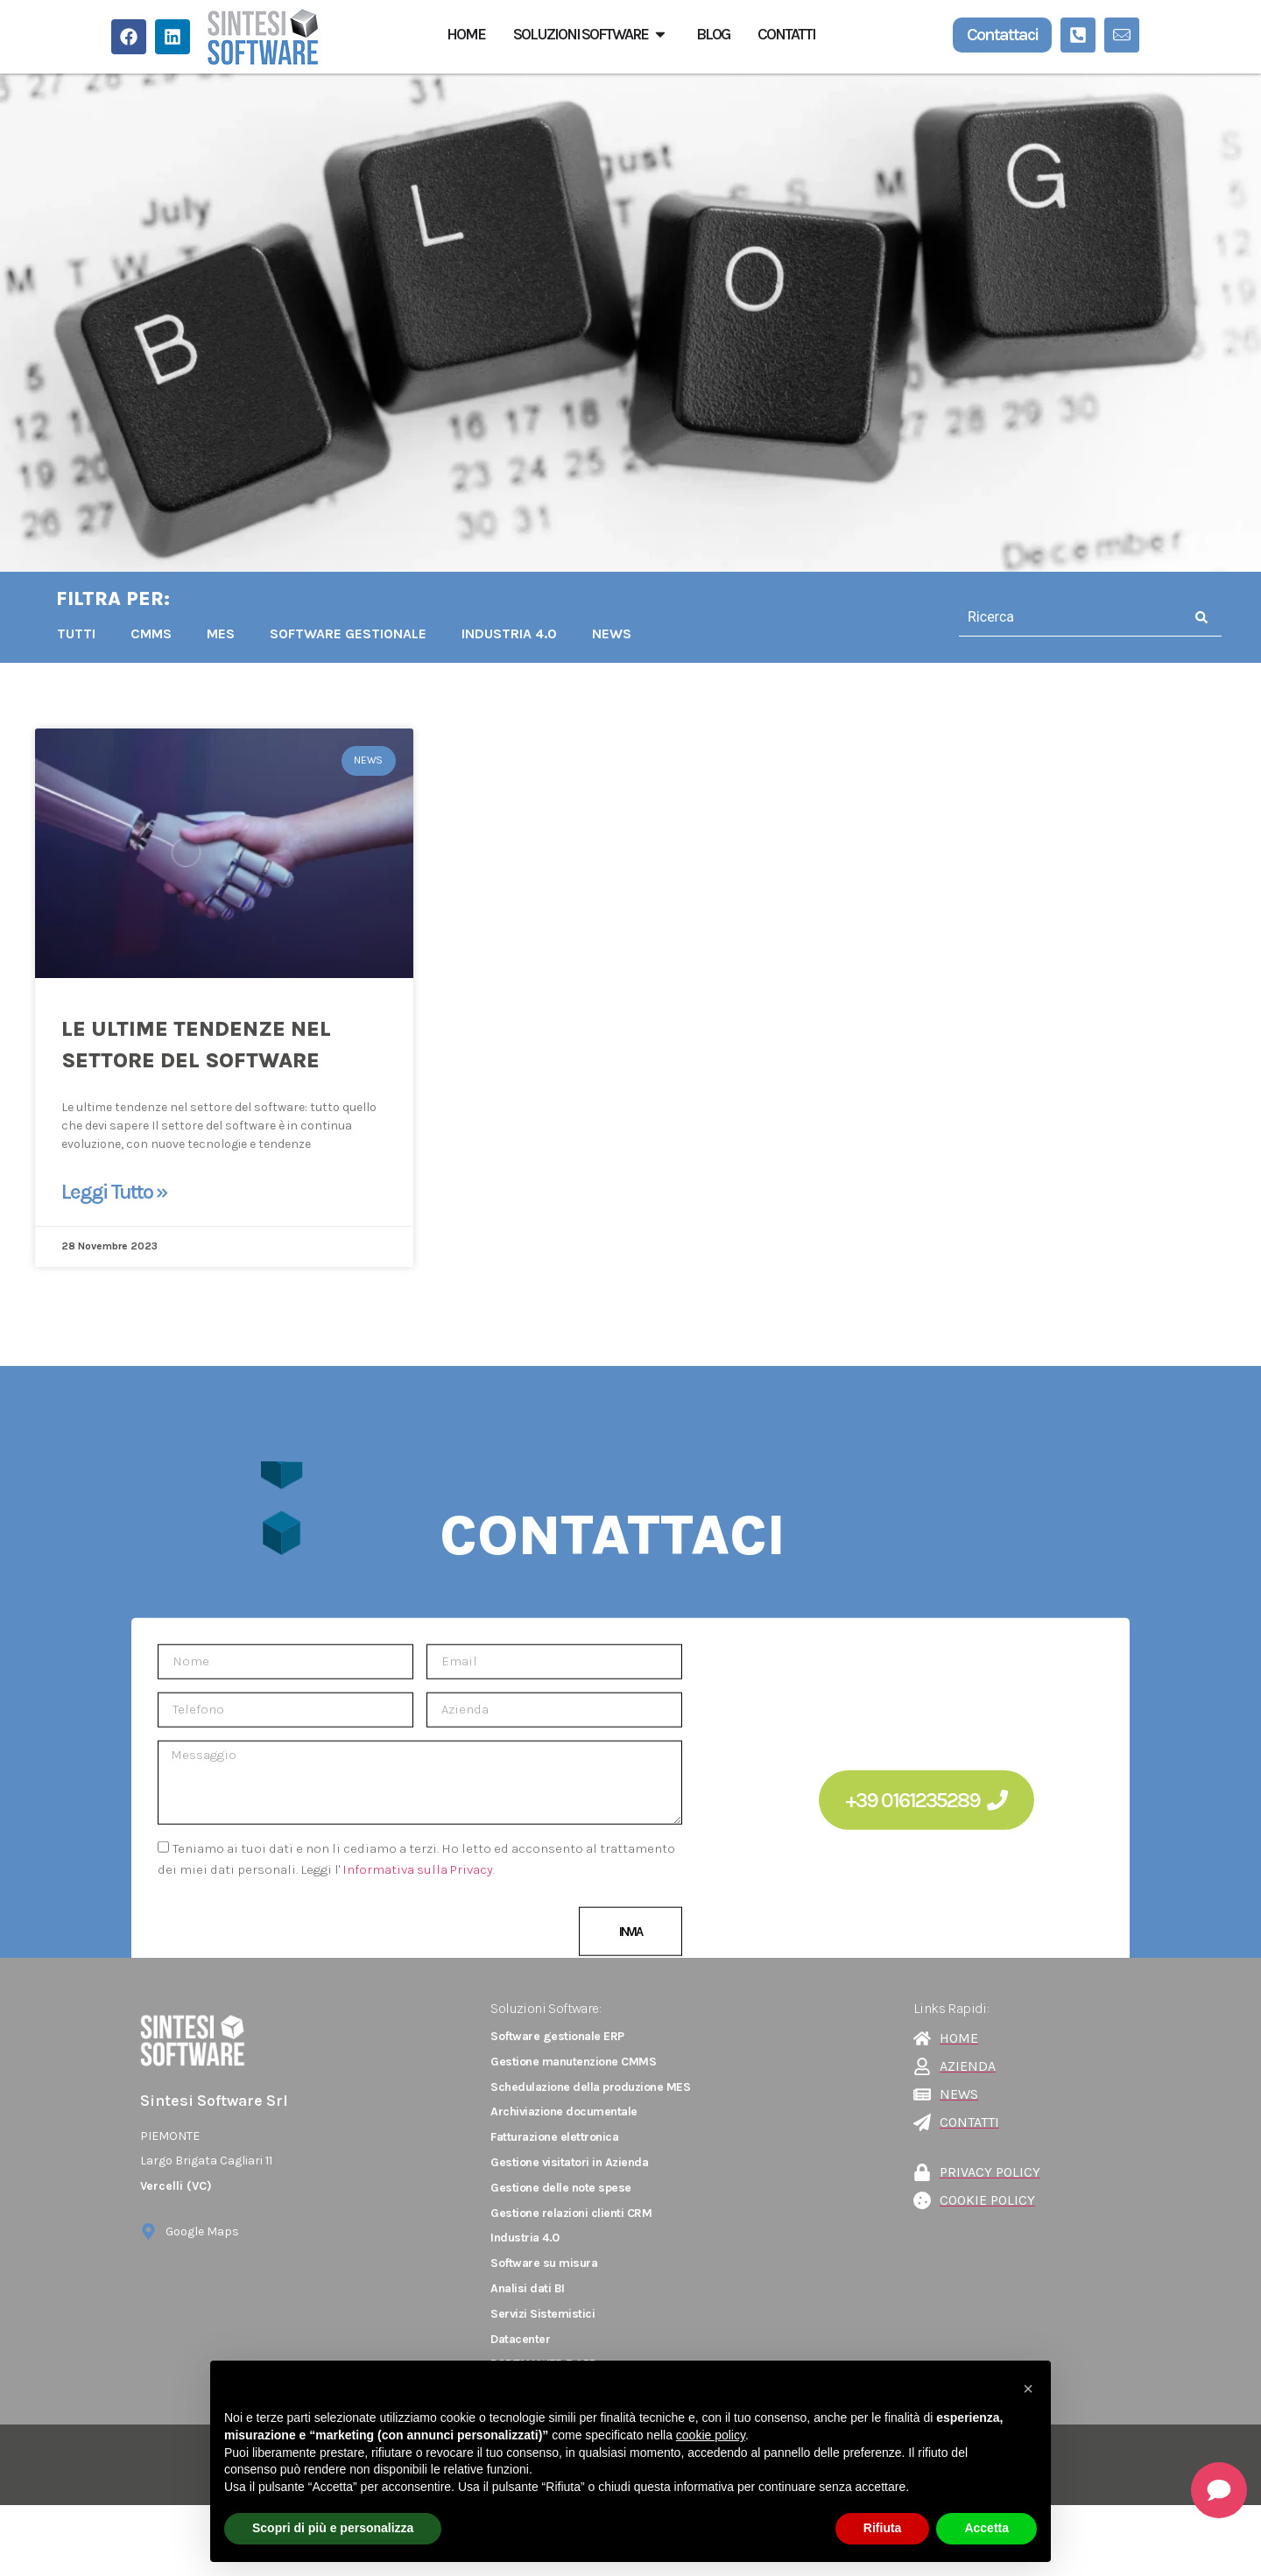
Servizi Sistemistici (542, 2313)
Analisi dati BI (527, 2288)
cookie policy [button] (710, 2435)
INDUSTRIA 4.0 (509, 633)
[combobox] (1070, 617)
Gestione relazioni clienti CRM (571, 2213)
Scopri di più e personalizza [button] (332, 2528)
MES (221, 633)
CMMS (151, 633)
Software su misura (543, 2263)
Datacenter (520, 2339)
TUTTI (76, 633)
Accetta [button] (986, 2528)
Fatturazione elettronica (554, 2136)
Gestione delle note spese (560, 2187)
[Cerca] (1202, 617)
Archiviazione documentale (564, 2111)
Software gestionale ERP (557, 2036)
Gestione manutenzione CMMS (573, 2061)
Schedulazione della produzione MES (590, 2087)
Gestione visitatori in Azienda (569, 2162)
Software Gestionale (348, 633)
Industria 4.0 (525, 2237)
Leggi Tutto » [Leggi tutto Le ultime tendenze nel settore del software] (114, 1191)
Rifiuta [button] (882, 2528)
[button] (1028, 2389)
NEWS (611, 633)
